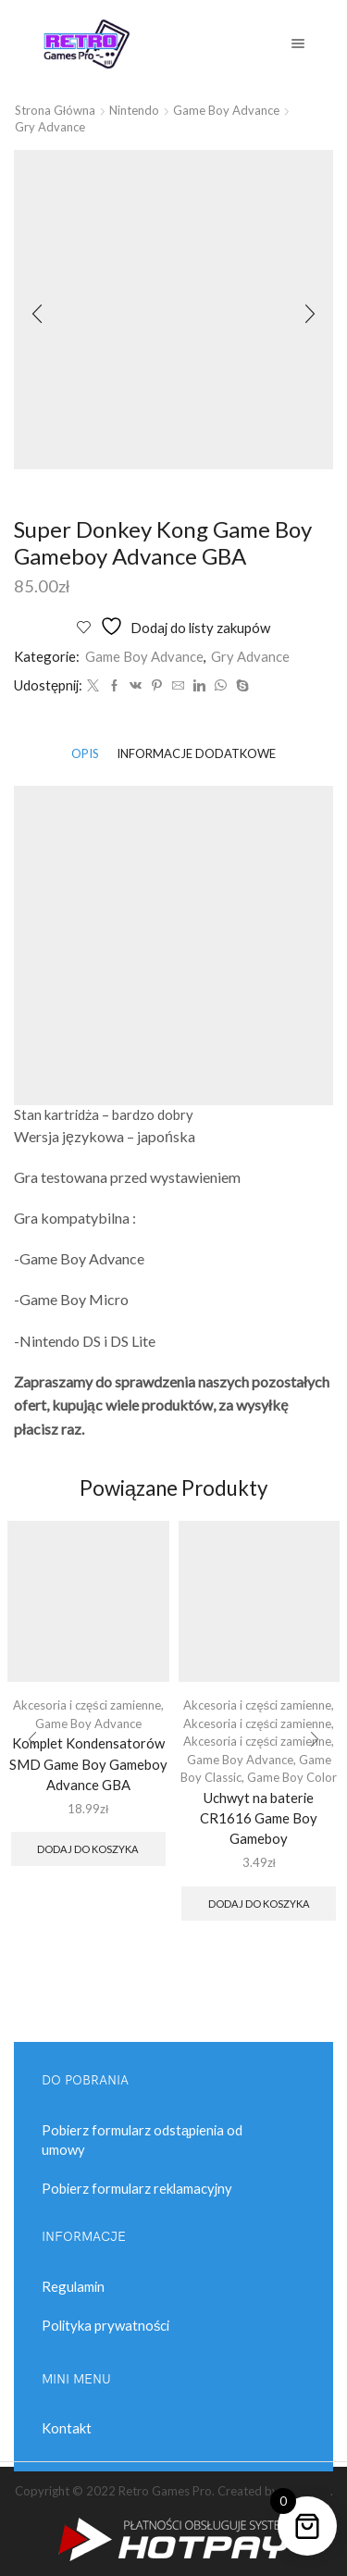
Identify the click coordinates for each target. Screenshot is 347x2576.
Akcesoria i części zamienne (87, 1705)
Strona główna (55, 110)
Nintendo (134, 110)
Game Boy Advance (226, 110)
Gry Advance (50, 126)
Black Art (305, 2490)
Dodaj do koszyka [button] (88, 1849)
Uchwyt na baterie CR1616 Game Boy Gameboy (258, 1818)
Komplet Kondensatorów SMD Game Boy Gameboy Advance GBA (88, 1763)
